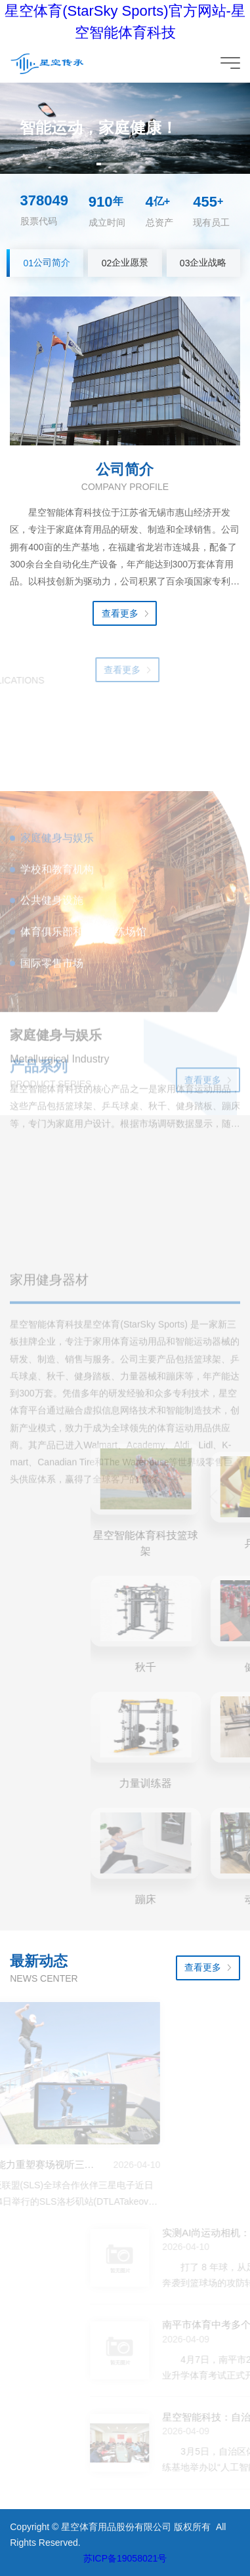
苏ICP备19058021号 (125, 2558)
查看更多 (120, 613)
